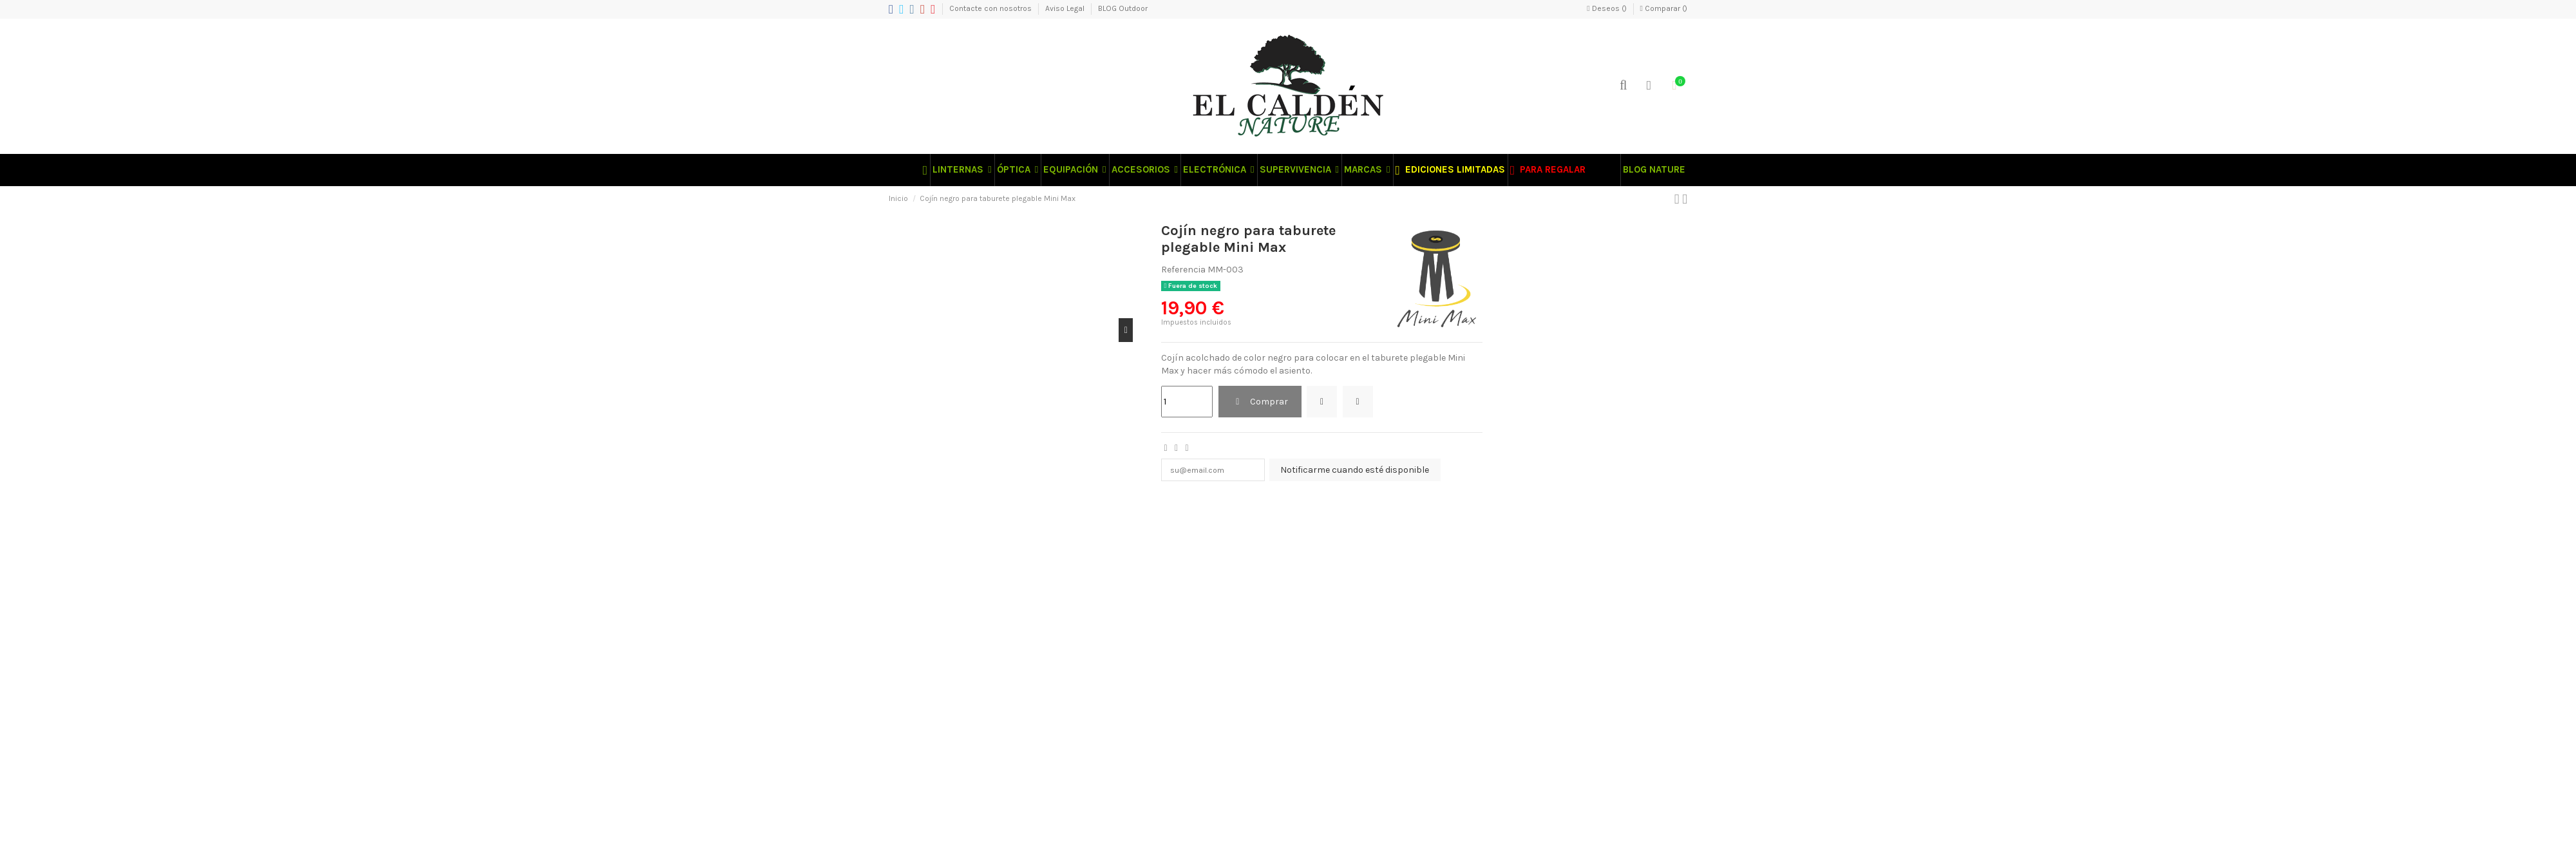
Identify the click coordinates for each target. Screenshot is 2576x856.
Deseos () (1607, 8)
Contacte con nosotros (991, 8)
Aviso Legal (1065, 8)
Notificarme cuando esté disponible (1369, 471)
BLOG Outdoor (1123, 8)
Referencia (1183, 269)
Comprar (1260, 401)
